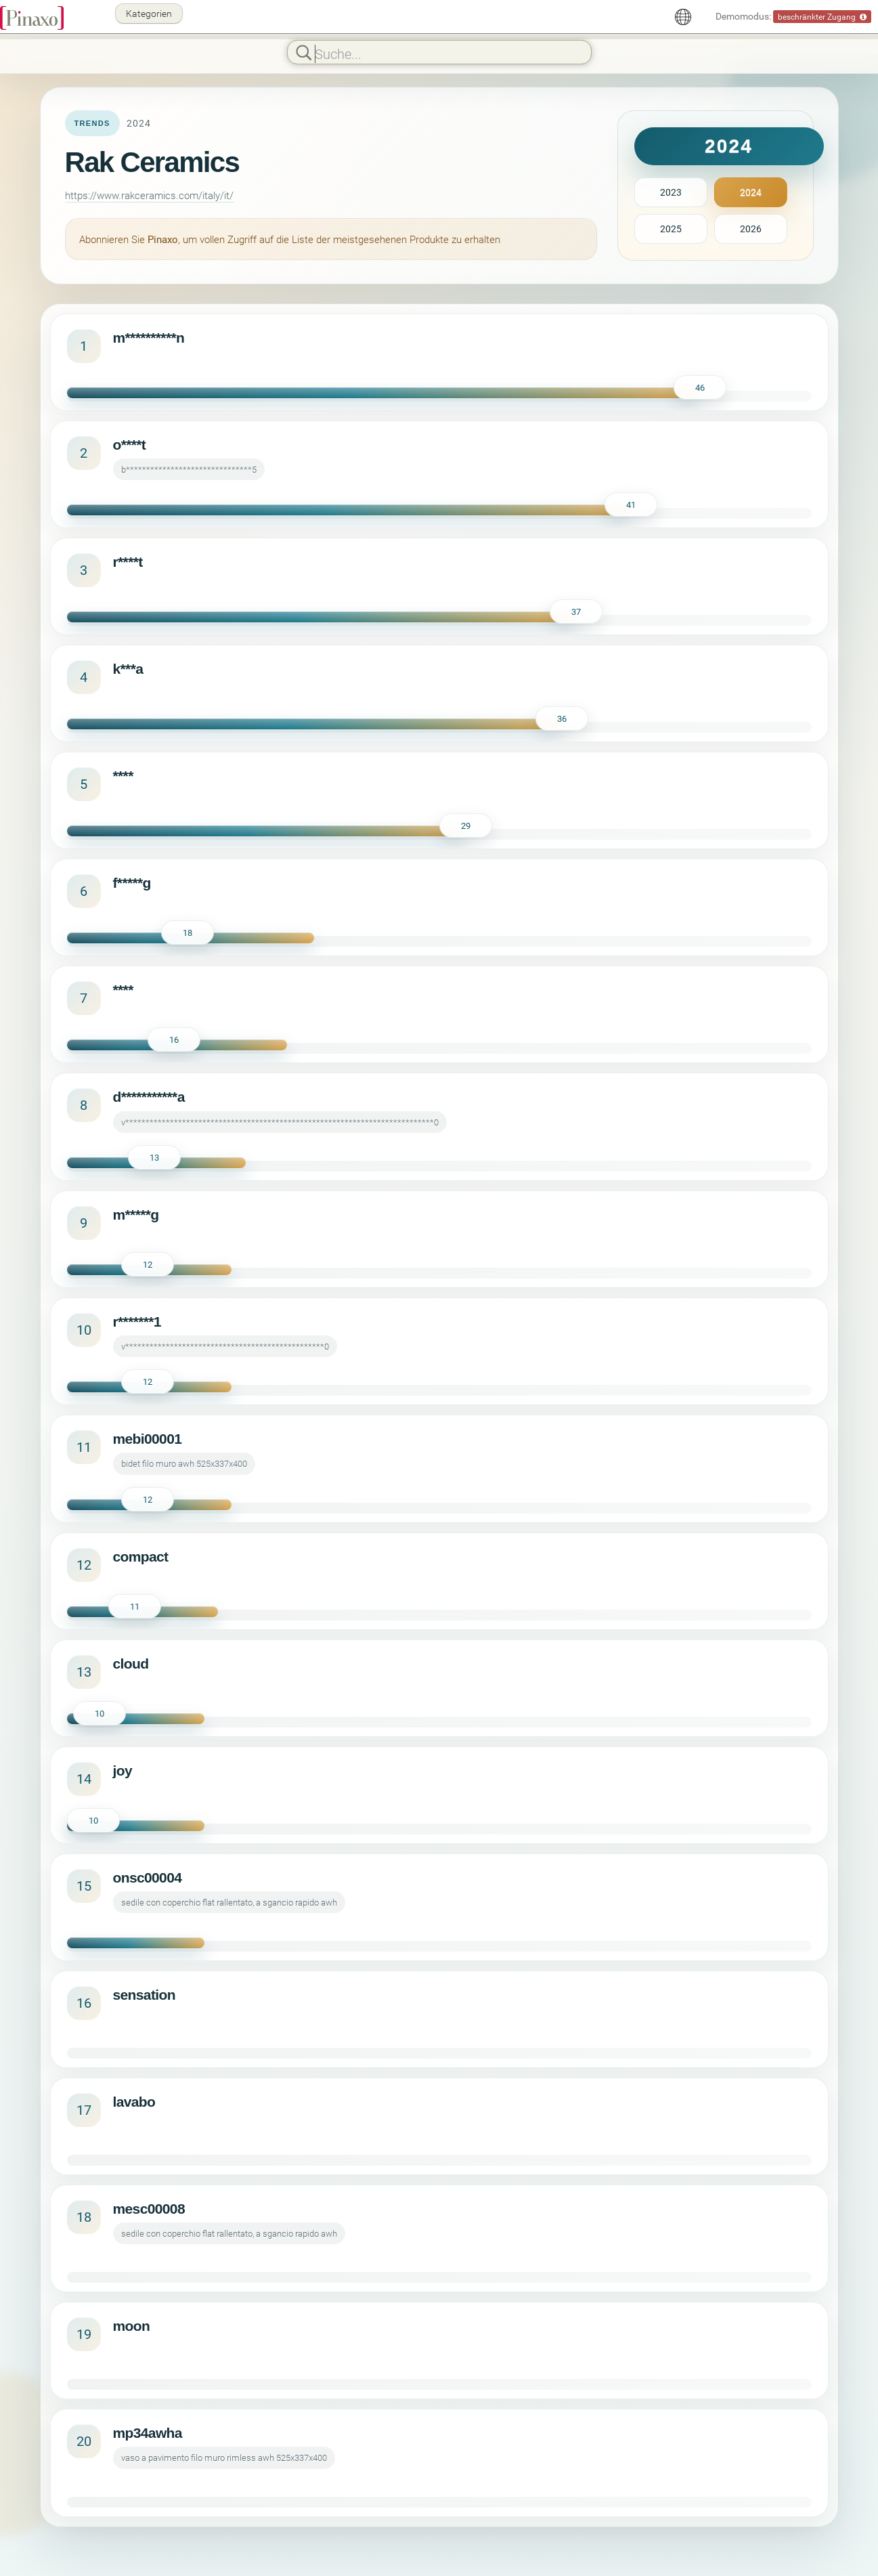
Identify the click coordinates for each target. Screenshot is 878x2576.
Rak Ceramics (152, 162)
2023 (671, 192)
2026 (751, 228)
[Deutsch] (683, 17)
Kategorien (149, 13)
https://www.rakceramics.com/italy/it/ (149, 195)
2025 (671, 228)
